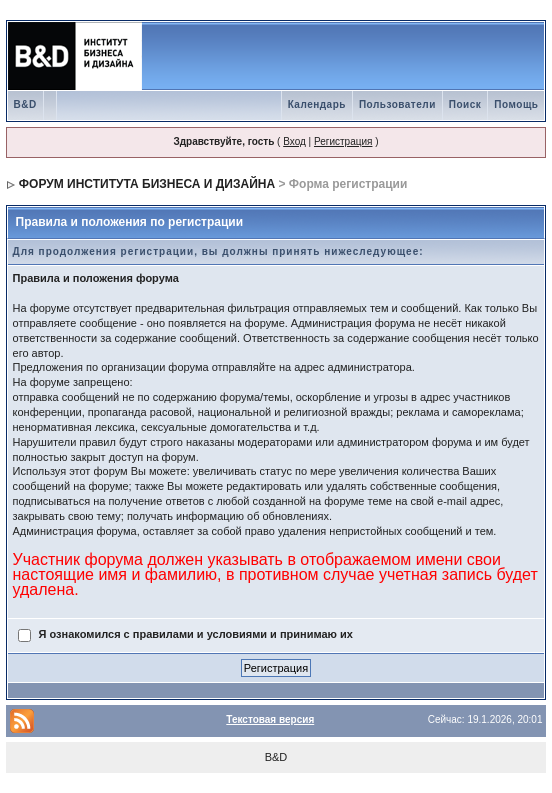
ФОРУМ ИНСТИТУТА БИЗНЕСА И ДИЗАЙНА (147, 184)
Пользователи (397, 104)
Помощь (516, 104)
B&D (25, 104)
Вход (294, 141)
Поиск (465, 104)
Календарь (317, 104)
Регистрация (343, 141)
